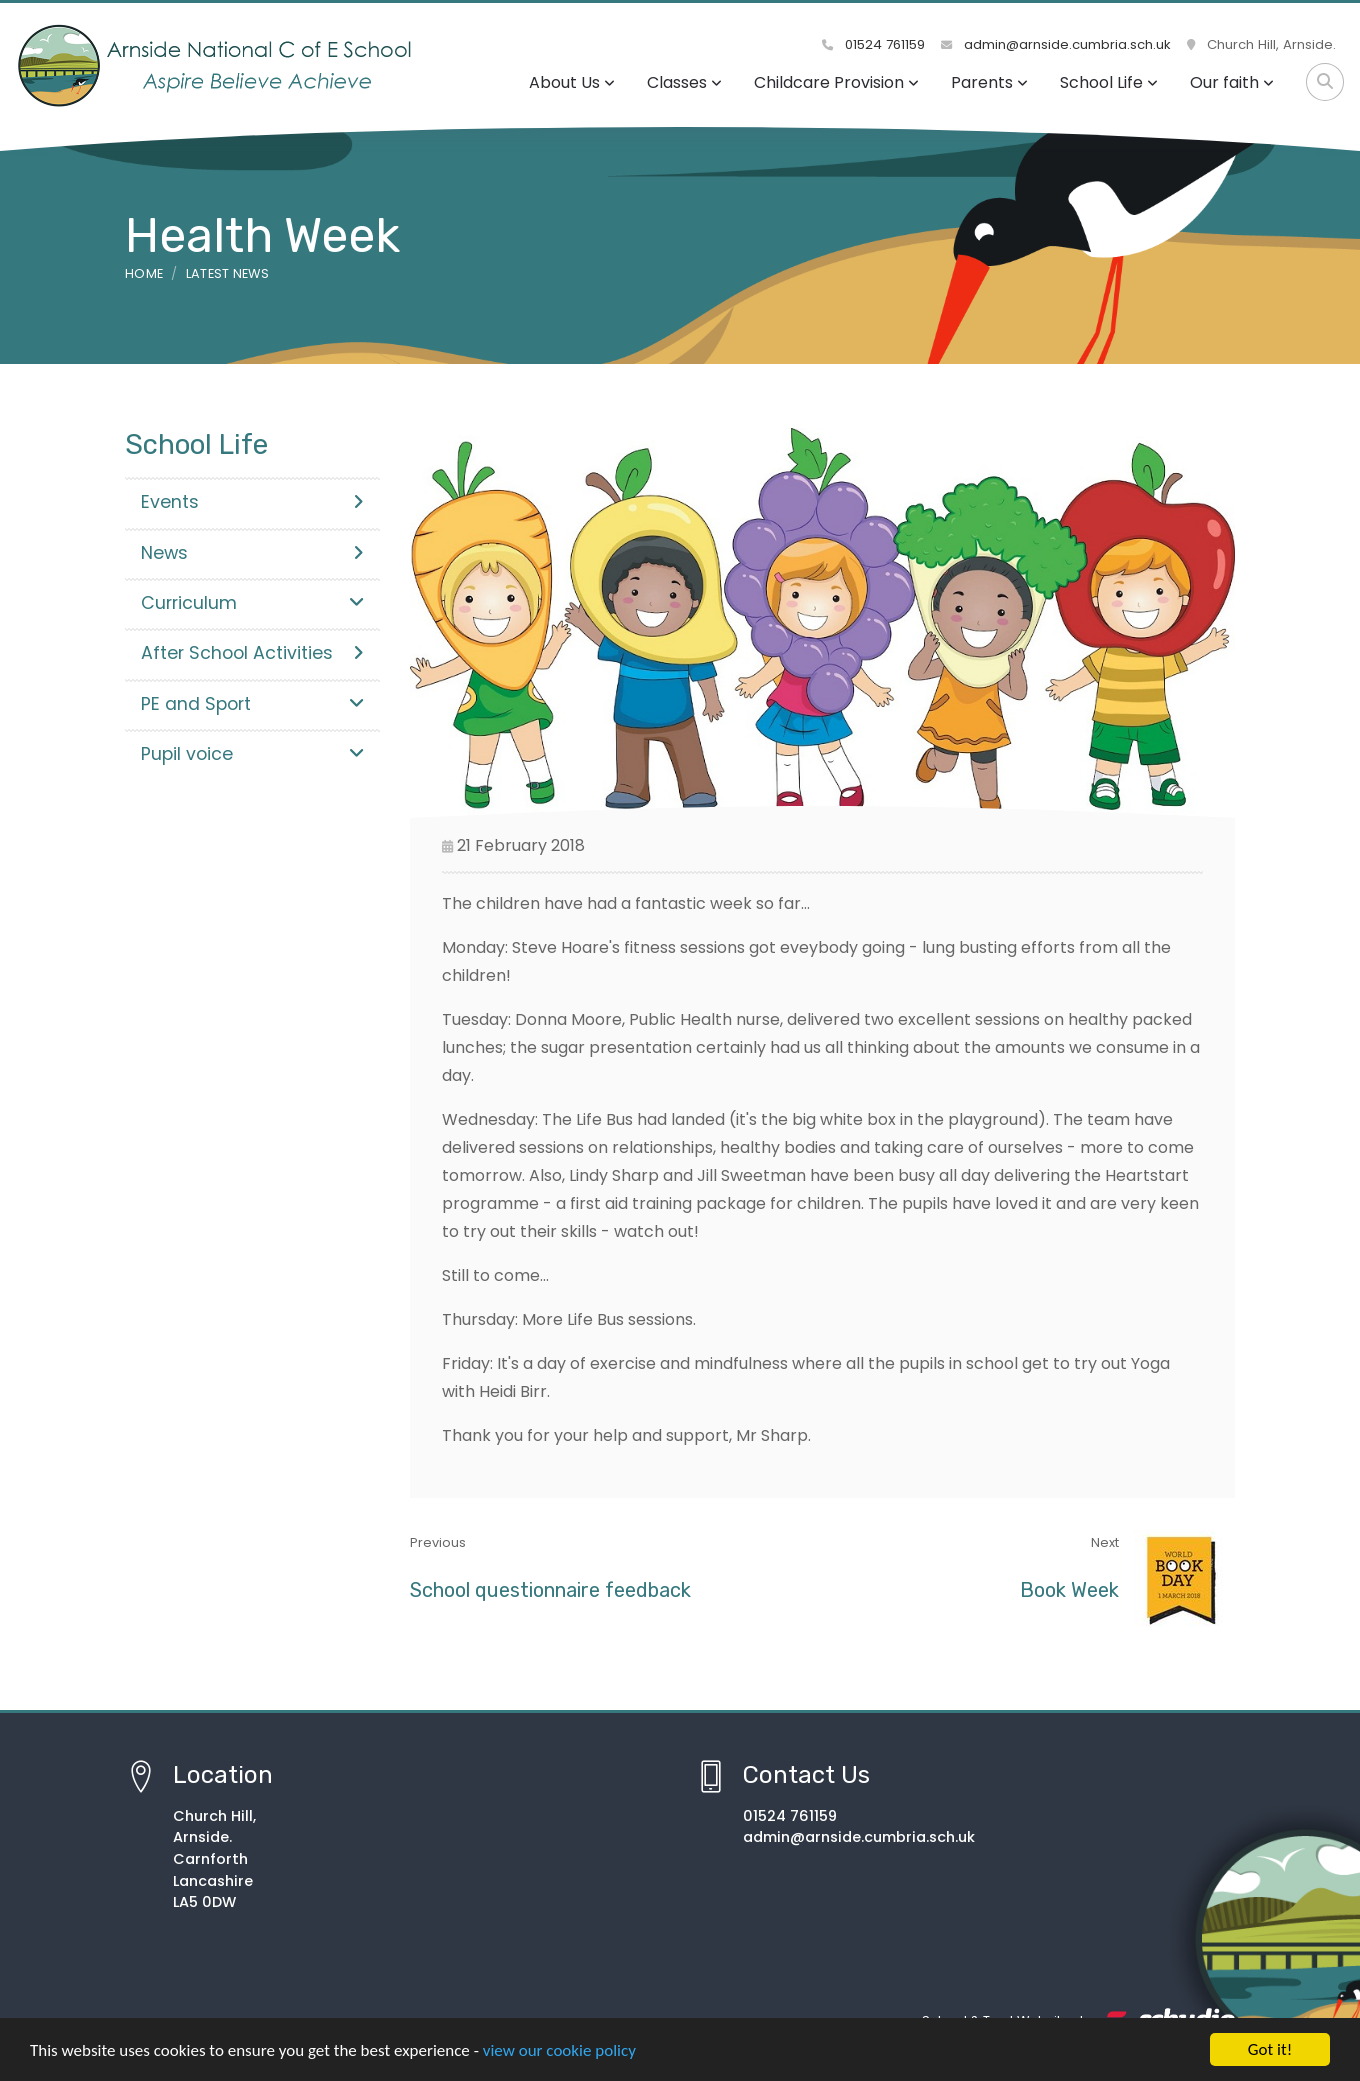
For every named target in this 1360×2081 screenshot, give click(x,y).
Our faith (1232, 82)
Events (252, 502)
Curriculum (252, 603)
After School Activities (252, 653)
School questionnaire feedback (550, 1590)
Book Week (1069, 1590)
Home (144, 273)
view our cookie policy (559, 2054)
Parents (989, 82)
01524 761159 (873, 44)
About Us (572, 82)
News (252, 553)
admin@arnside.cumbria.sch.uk (1056, 44)
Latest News (228, 273)
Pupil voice (252, 754)
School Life (1109, 82)
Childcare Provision (836, 82)
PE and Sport (252, 704)
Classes (684, 82)
